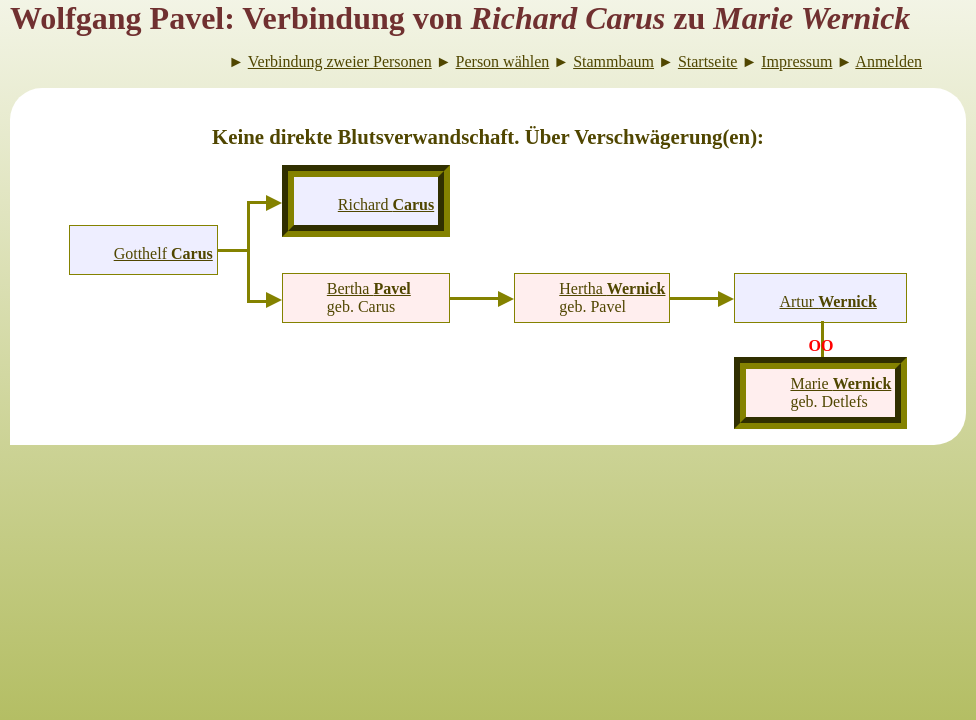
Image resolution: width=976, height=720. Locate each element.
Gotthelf (163, 253)
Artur (827, 301)
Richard (386, 204)
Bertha (369, 288)
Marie (840, 383)
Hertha (612, 288)
